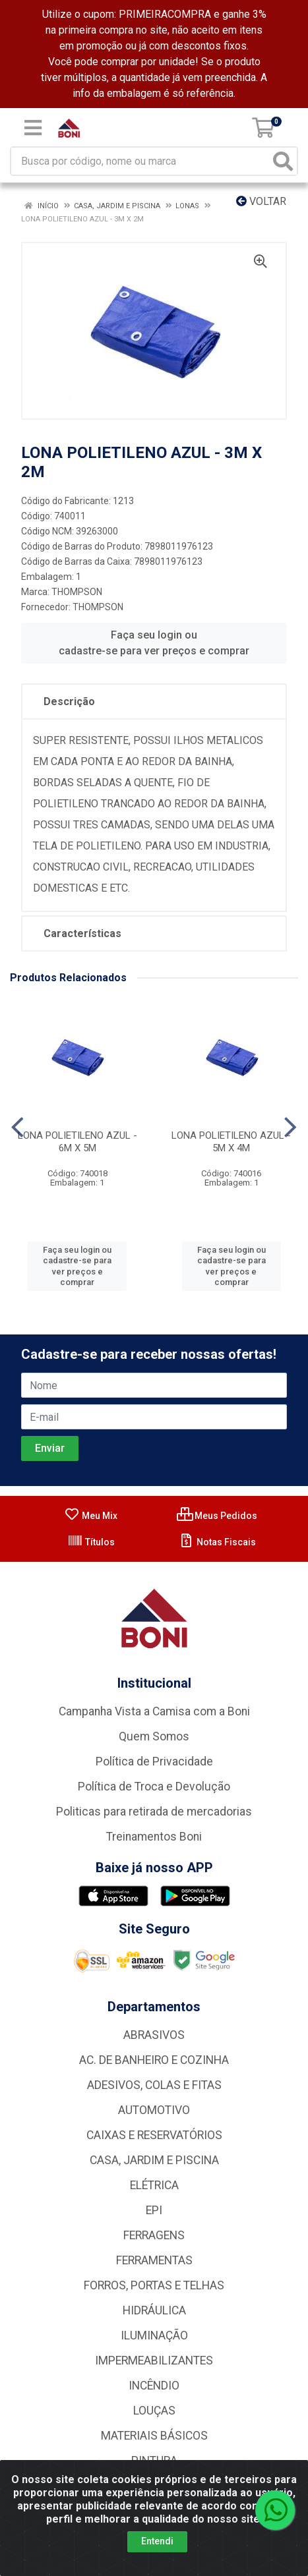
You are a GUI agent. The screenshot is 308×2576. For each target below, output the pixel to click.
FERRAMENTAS (154, 2260)
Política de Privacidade (154, 1761)
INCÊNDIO (154, 2385)
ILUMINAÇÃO (154, 2335)
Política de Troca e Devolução (154, 1786)
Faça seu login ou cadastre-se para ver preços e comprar (154, 643)
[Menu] (33, 128)
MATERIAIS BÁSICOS (154, 2435)
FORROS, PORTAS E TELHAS (154, 2285)
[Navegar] (17, 1127)
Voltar (261, 201)
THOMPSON (76, 592)
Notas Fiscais (217, 1542)
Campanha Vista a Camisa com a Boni (154, 1711)
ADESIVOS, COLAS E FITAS (154, 2085)
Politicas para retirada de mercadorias (154, 1811)
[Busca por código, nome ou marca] (140, 161)
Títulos (91, 1542)
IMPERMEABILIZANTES (154, 2360)
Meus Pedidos (217, 1515)
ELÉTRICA (154, 2185)
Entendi (157, 2541)
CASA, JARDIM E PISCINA (154, 2160)
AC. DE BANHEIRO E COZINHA (154, 2060)
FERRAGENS (154, 2235)
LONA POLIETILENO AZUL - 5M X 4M (231, 1142)
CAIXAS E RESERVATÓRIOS (154, 2135)
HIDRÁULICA (154, 2310)
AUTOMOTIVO (154, 2110)
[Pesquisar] (283, 161)
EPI (154, 2210)
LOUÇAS (154, 2410)
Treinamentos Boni (154, 1836)
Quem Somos (154, 1736)
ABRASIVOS (154, 2035)
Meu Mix (90, 1515)
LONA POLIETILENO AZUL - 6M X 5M (77, 1142)
